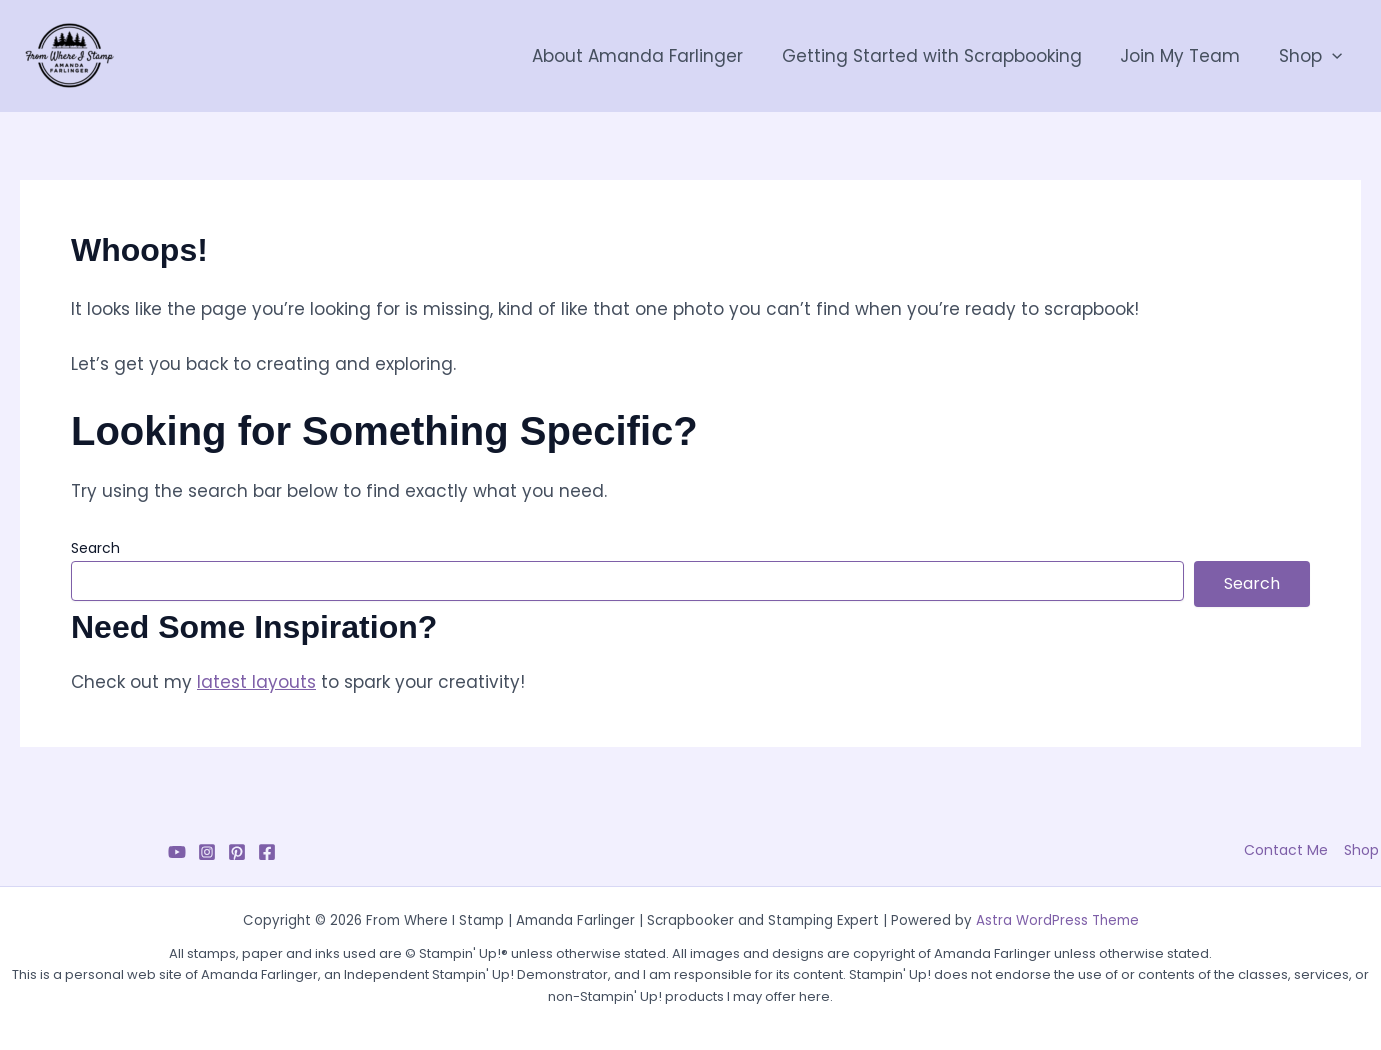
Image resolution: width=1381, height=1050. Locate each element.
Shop (1312, 56)
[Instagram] (207, 852)
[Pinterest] (237, 852)
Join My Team (1187, 56)
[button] (1334, 56)
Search (95, 548)
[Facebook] (267, 852)
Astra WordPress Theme (1057, 920)
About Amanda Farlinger (653, 56)
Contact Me (1290, 850)
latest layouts (256, 682)
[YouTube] (177, 852)
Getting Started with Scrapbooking (943, 56)
